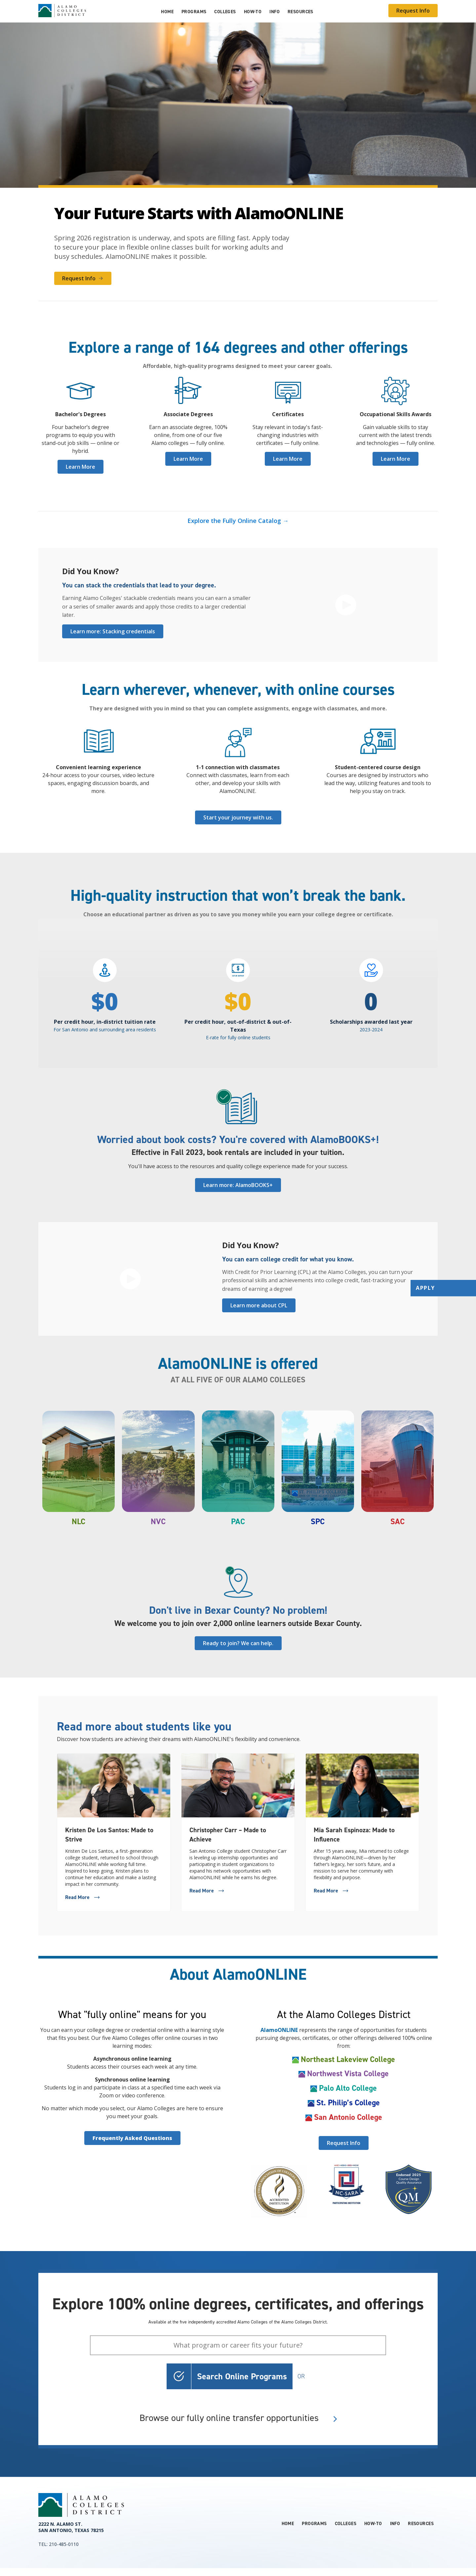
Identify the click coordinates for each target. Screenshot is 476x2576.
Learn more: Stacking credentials (112, 631)
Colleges (225, 12)
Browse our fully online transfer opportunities (238, 2418)
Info (274, 12)
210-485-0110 (64, 2544)
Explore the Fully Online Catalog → (238, 521)
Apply (425, 1287)
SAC (397, 1521)
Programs (193, 12)
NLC (78, 1521)
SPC (318, 1521)
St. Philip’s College (348, 2102)
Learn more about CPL (258, 1305)
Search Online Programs (242, 2376)
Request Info (413, 10)
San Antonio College (348, 2117)
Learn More (80, 466)
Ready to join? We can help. (238, 1643)
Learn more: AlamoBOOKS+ (238, 1185)
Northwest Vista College (348, 2073)
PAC (238, 1521)
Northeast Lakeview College (348, 2059)
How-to (253, 12)
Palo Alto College (348, 2088)
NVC (158, 1521)
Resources (300, 12)
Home (167, 12)
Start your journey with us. (238, 817)
